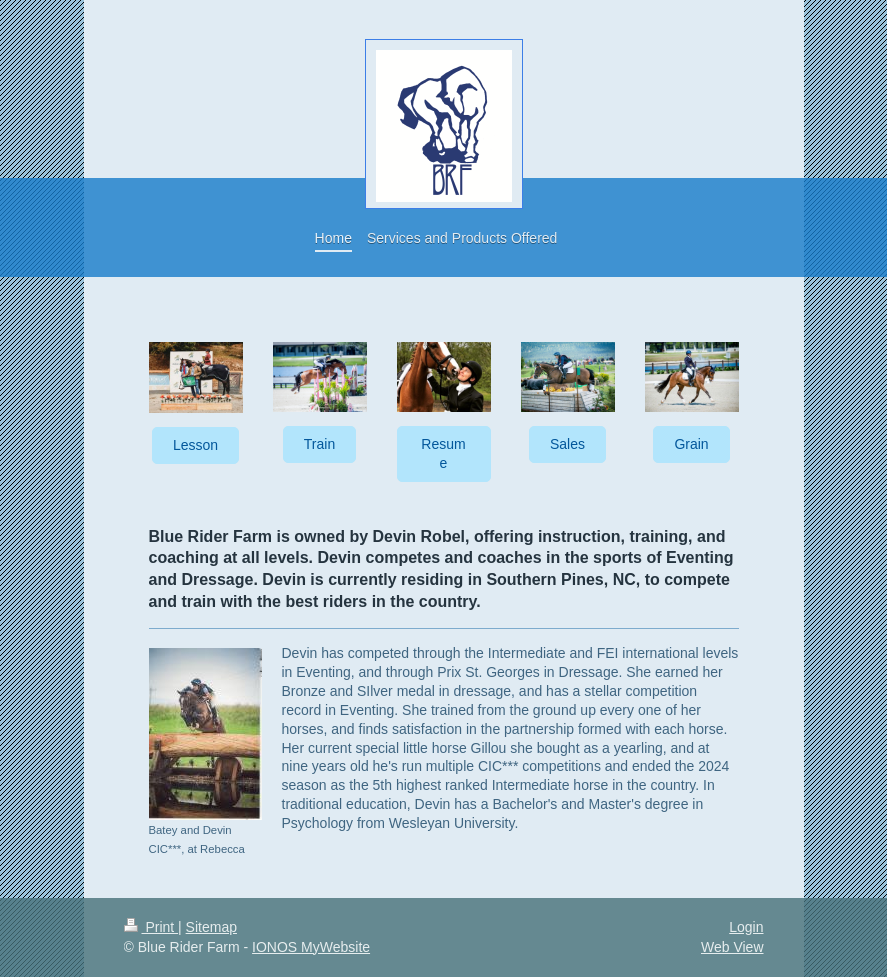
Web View (732, 947)
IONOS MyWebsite (311, 947)
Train (319, 444)
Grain (691, 444)
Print (151, 927)
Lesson (195, 445)
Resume (443, 453)
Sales (567, 444)
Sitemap (211, 927)
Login (746, 927)
